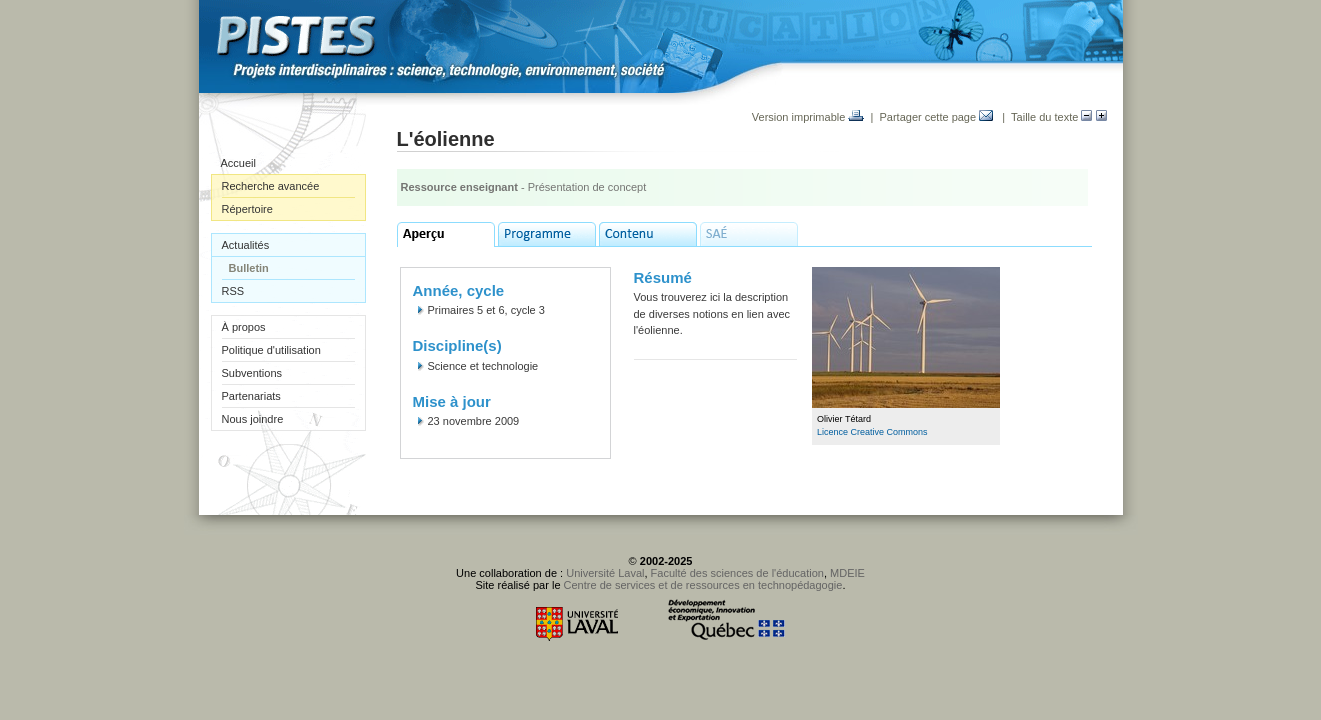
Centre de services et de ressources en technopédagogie (703, 585)
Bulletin (249, 268)
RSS (233, 291)
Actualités (246, 245)
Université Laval (605, 573)
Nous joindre (253, 419)
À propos (244, 327)
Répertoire (247, 209)
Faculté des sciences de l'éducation (737, 573)
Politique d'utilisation (271, 350)
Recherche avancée (271, 186)
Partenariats (251, 396)
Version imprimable (808, 117)
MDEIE (847, 573)
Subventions (252, 373)
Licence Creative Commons (872, 432)
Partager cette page (936, 117)
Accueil (238, 163)
